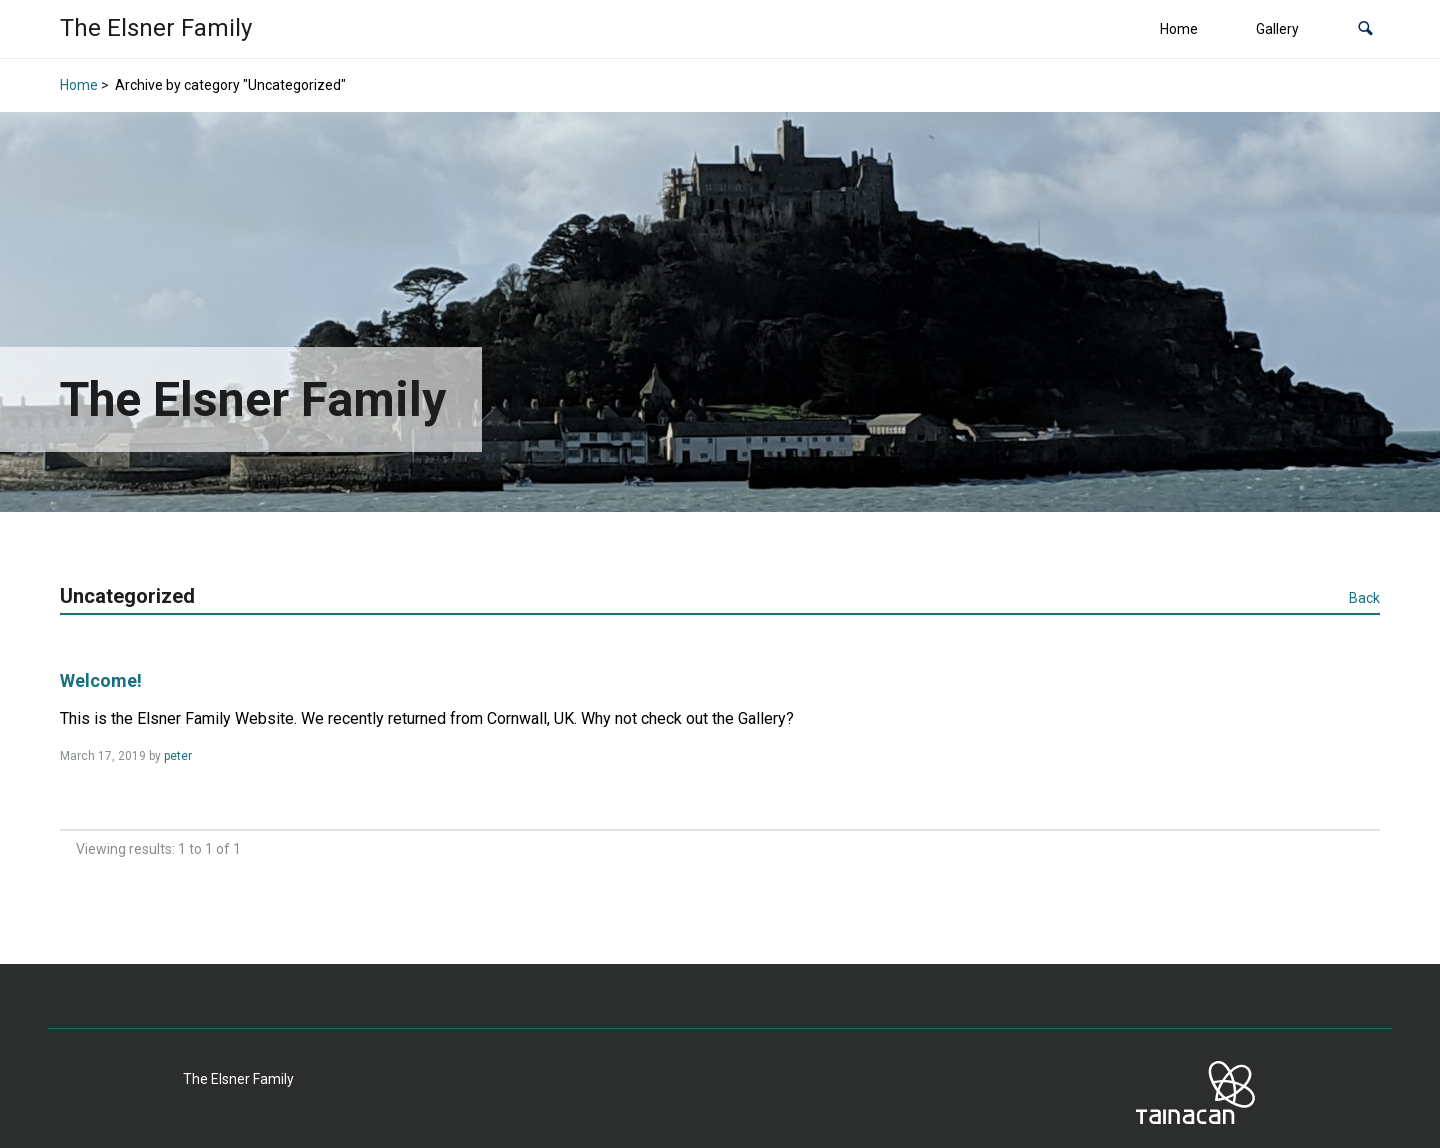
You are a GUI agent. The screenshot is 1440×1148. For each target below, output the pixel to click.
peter (178, 756)
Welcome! (101, 680)
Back (1364, 598)
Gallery (1277, 29)
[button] (1365, 29)
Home (1179, 29)
